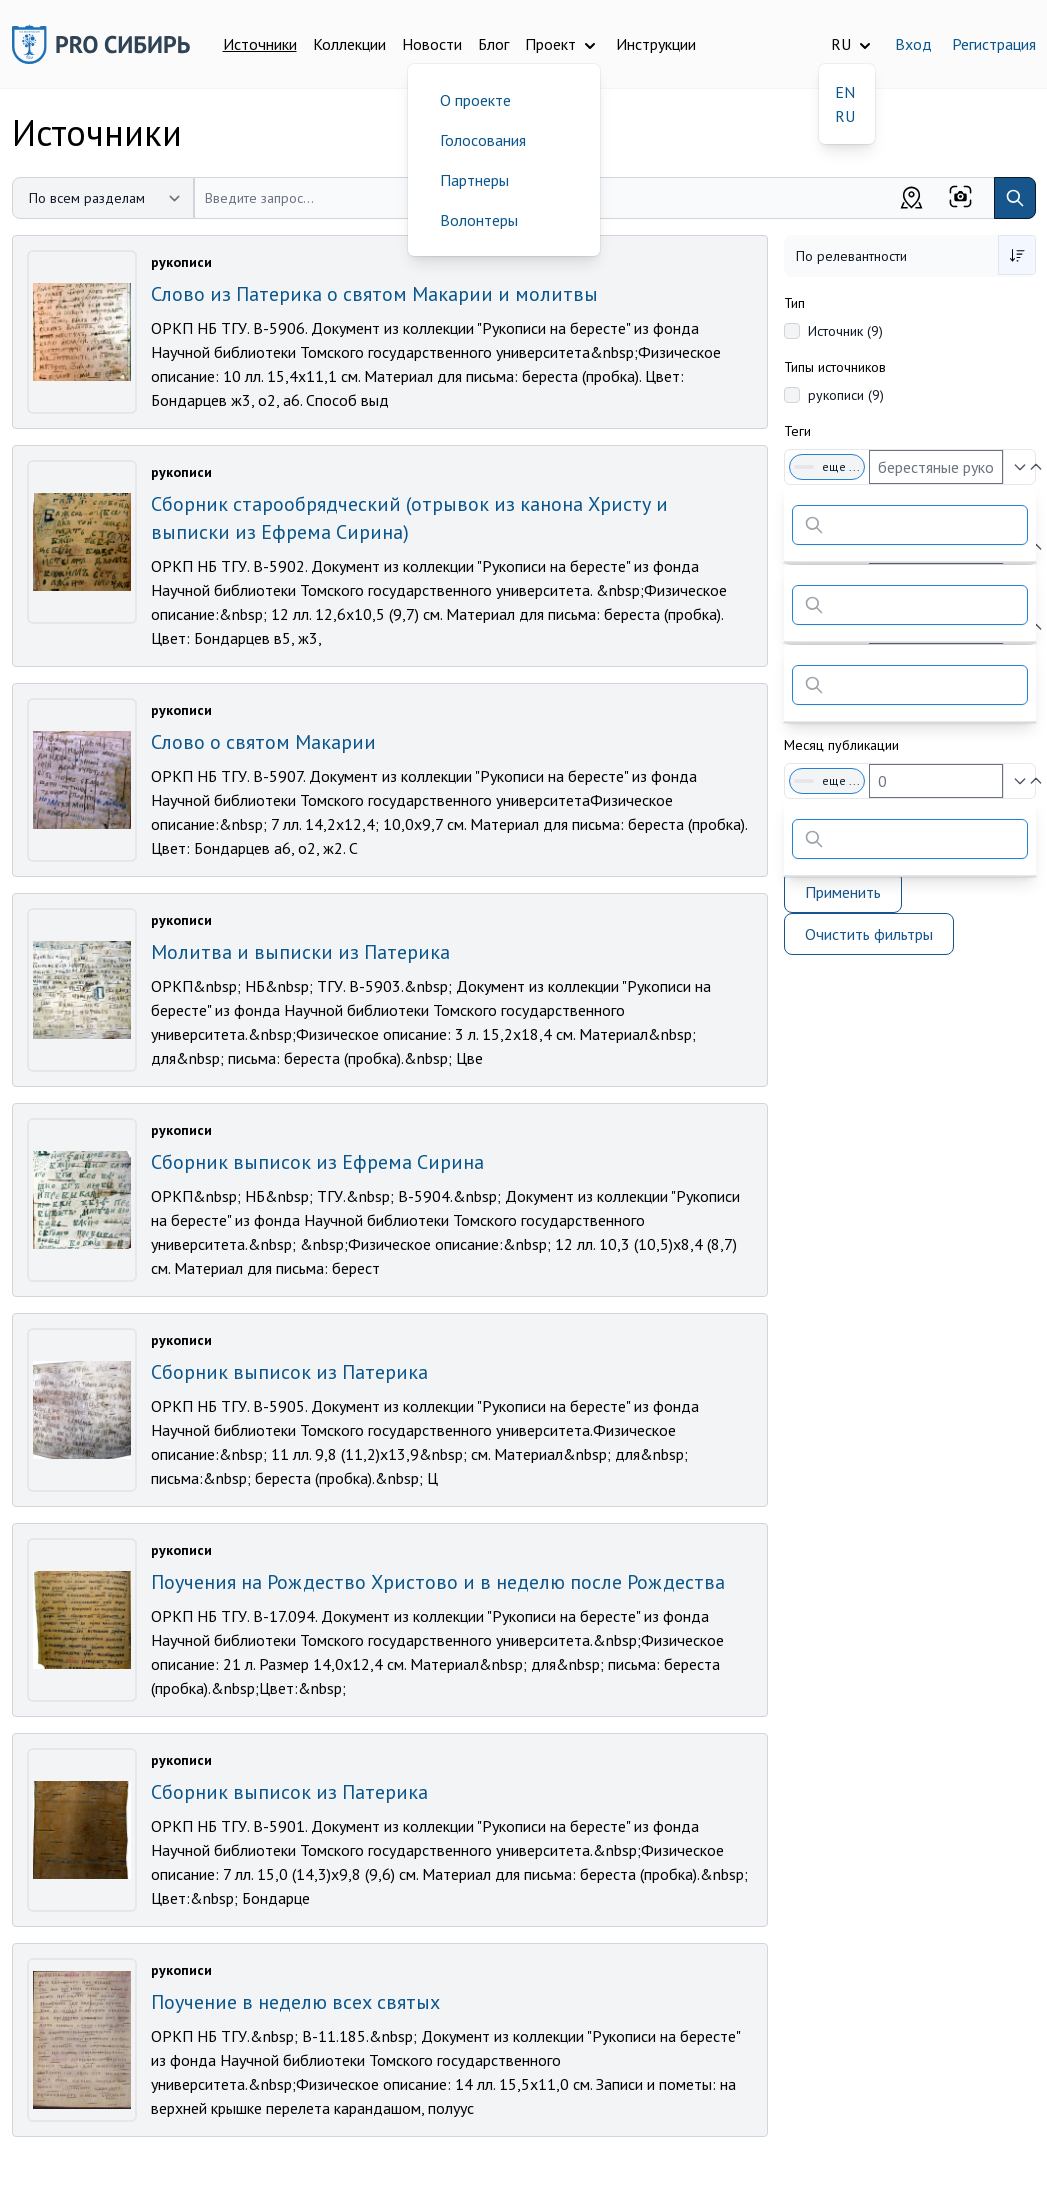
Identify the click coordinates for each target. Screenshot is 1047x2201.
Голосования (483, 140)
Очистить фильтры (869, 934)
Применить (843, 892)
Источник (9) (845, 331)
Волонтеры (479, 220)
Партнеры (474, 180)
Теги (797, 431)
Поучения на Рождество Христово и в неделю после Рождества (438, 1582)
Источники (260, 44)
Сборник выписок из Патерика (289, 1372)
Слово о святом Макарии (263, 742)
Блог (493, 44)
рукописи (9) (846, 395)
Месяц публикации (841, 745)
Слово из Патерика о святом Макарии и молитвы (374, 294)
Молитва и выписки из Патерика (300, 952)
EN (845, 92)
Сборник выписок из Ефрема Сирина (317, 1162)
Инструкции (656, 44)
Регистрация (994, 44)
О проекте (475, 100)
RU (845, 116)
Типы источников (835, 367)
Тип (794, 303)
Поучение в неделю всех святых (295, 2002)
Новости (432, 44)
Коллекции (349, 44)
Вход (913, 44)
